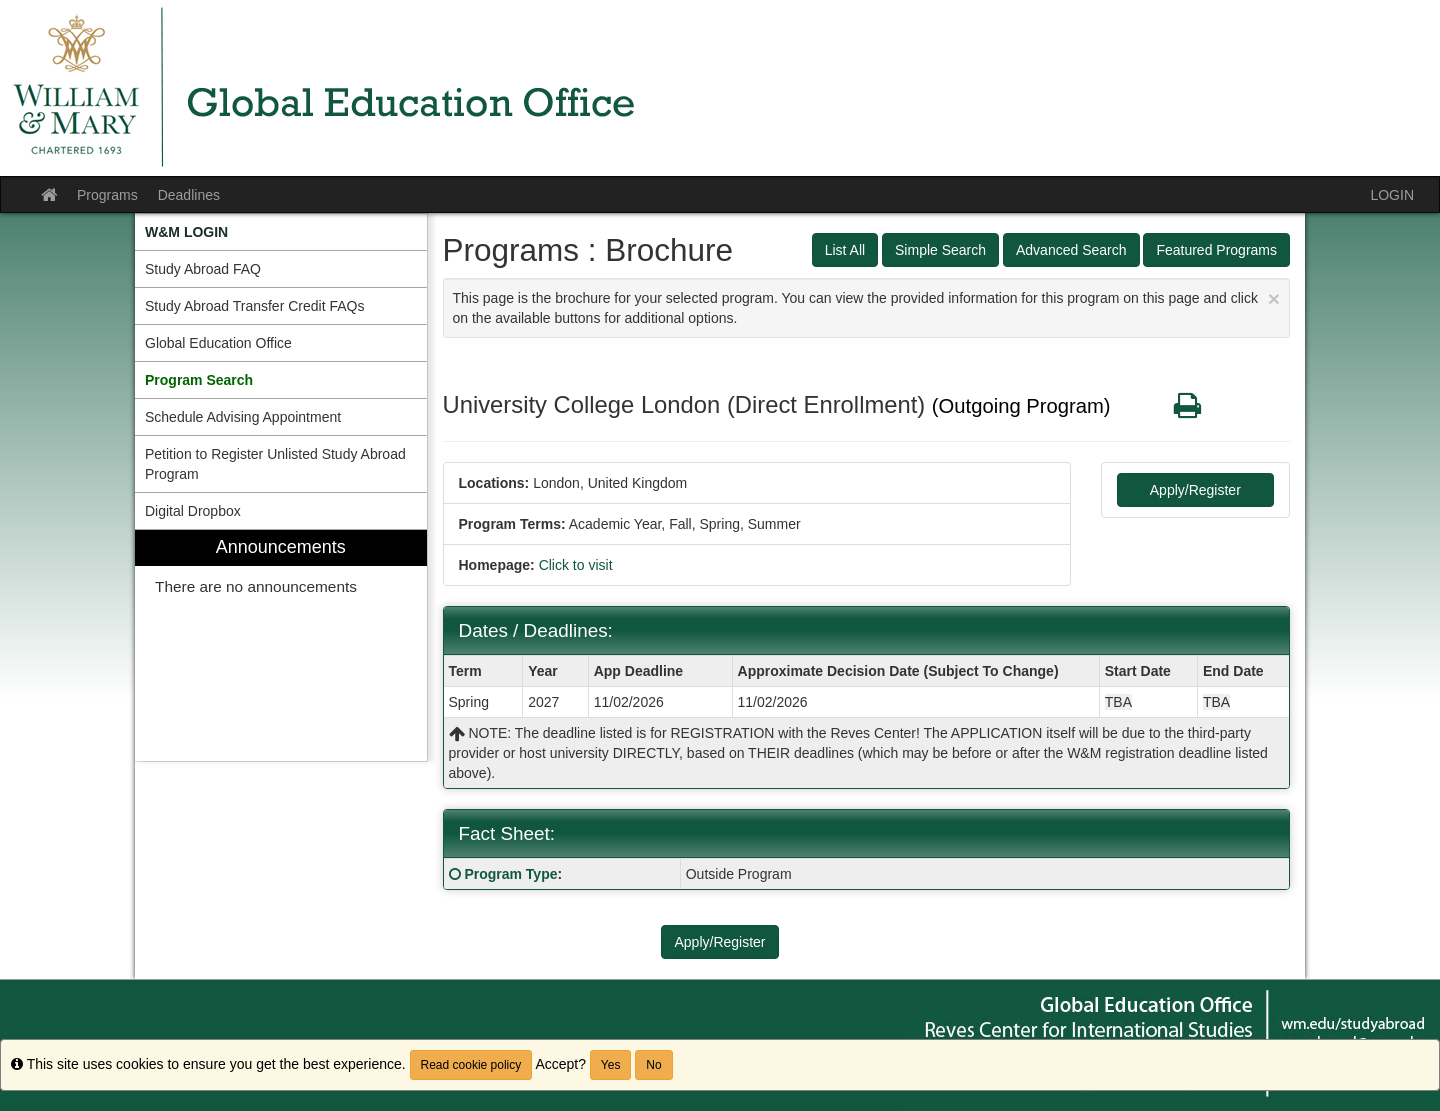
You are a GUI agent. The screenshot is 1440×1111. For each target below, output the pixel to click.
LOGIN (1392, 195)
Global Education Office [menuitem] (218, 343)
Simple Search (940, 250)
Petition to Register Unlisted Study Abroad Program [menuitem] (275, 464)
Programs (107, 195)
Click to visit (576, 565)
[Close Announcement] (1274, 298)
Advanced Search (1071, 250)
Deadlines (189, 195)
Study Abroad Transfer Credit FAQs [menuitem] (254, 306)
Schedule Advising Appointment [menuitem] (243, 417)
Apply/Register (1195, 490)
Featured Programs (1216, 250)
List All (845, 250)
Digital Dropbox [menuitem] (193, 511)
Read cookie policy (471, 1065)
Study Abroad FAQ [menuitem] (203, 269)
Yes (611, 1065)
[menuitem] (281, 232)
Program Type (510, 874)
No (653, 1065)
